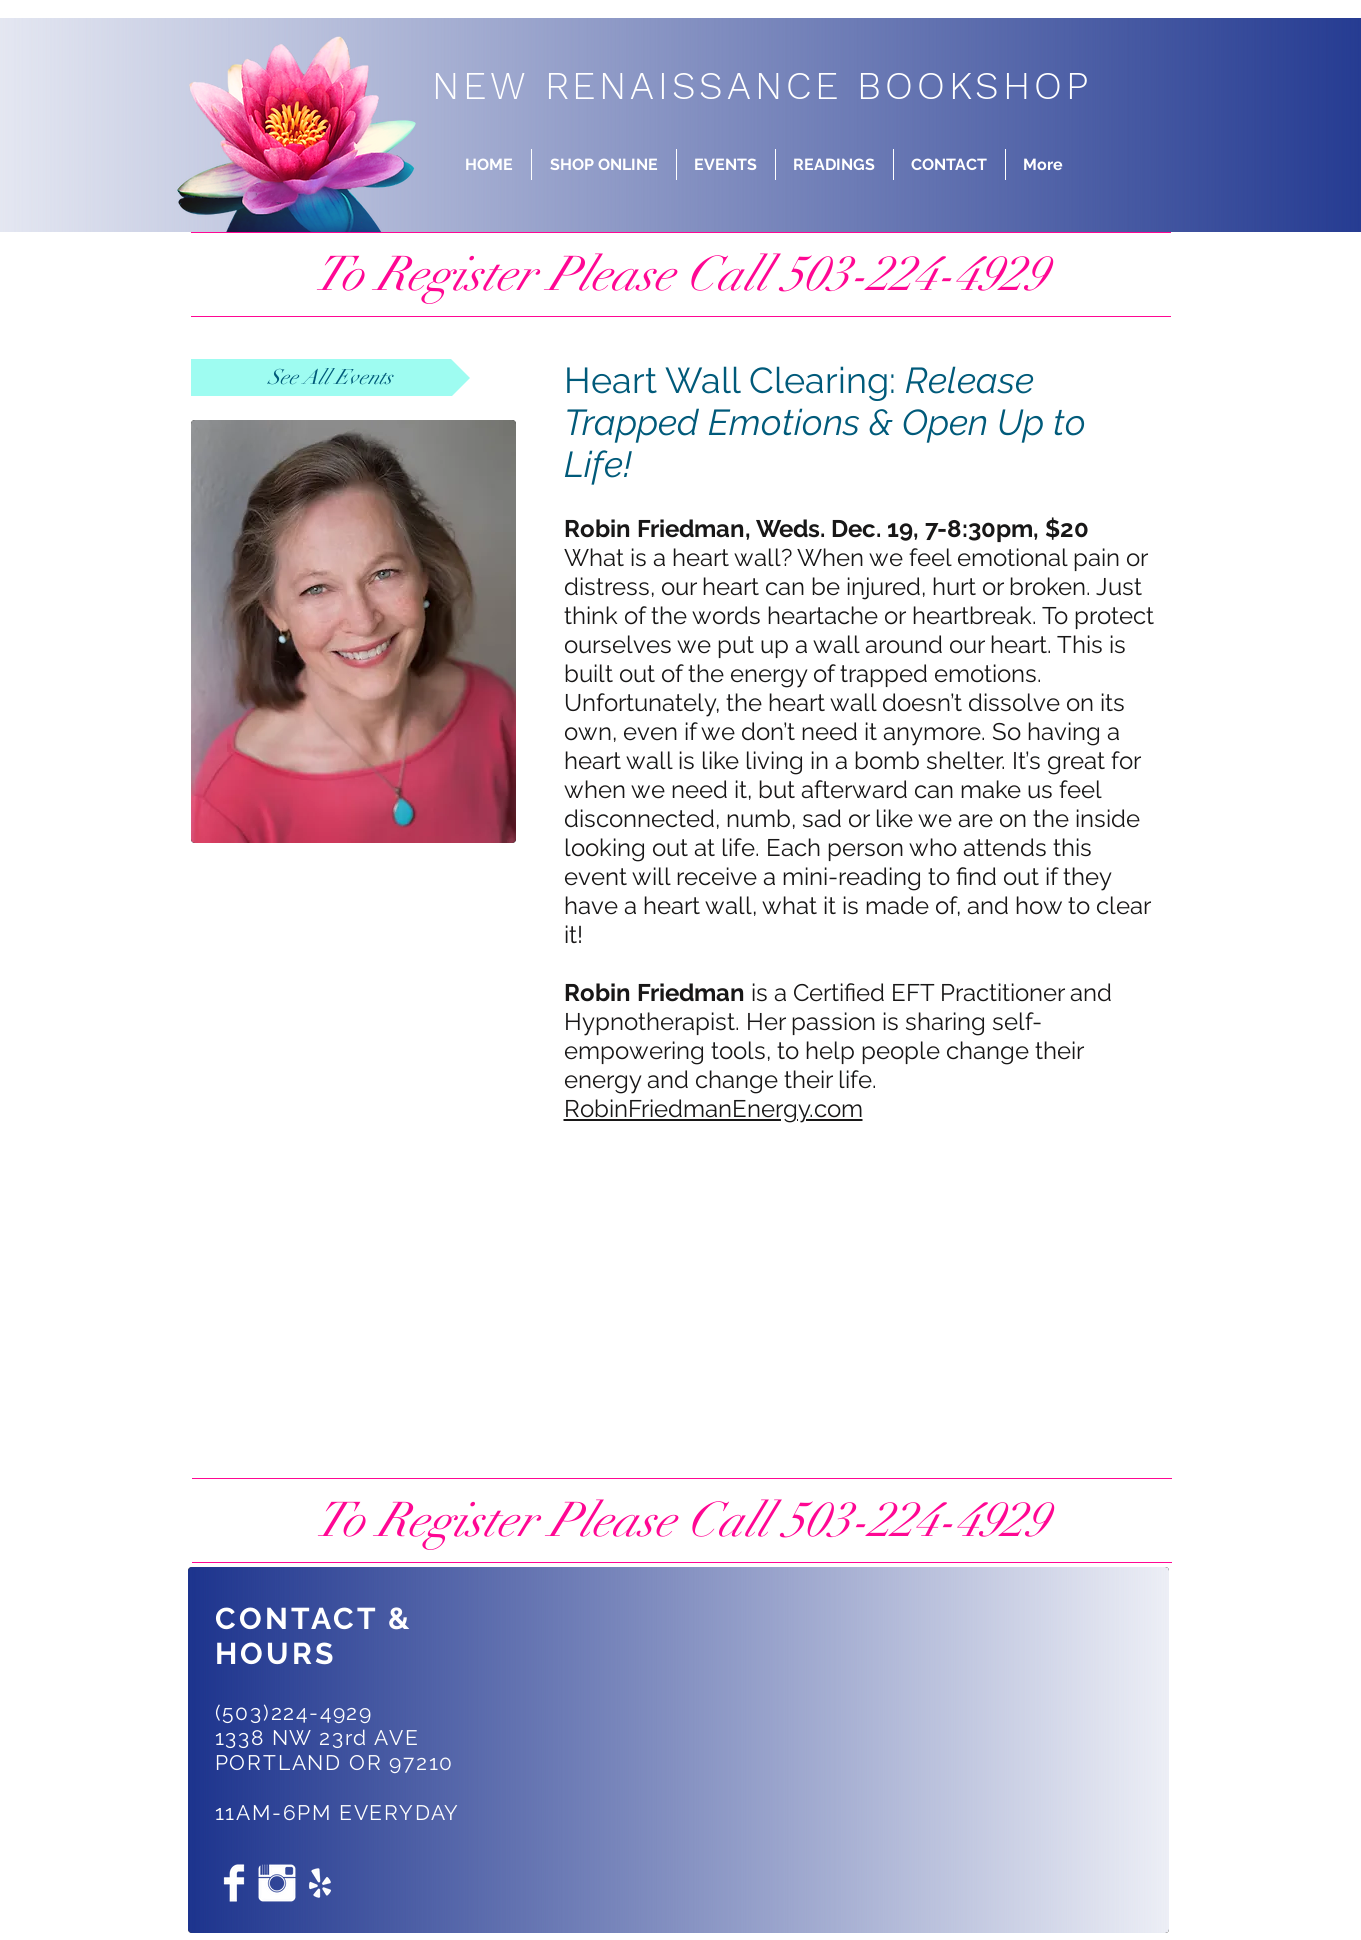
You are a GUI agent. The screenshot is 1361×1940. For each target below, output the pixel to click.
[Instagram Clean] (277, 1883)
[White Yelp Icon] (320, 1883)
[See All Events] (330, 377)
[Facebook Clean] (234, 1883)
